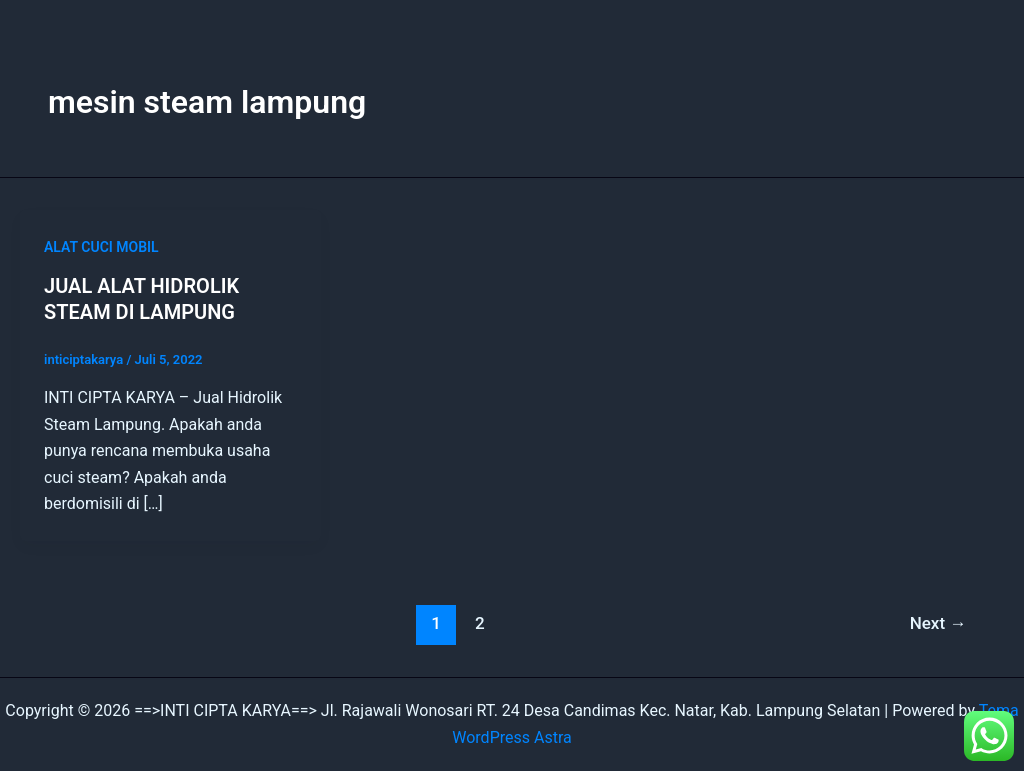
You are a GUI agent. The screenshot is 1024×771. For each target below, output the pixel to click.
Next (938, 623)
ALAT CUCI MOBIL (101, 247)
